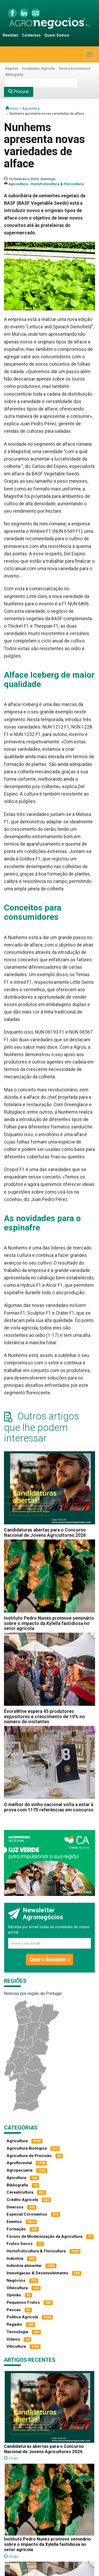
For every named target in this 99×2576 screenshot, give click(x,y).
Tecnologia (17, 2331)
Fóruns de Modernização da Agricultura (44, 2236)
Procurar (18, 91)
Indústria (15, 2258)
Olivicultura (17, 2287)
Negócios (16, 2280)
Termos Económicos (74, 68)
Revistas (10, 35)
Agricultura (31, 108)
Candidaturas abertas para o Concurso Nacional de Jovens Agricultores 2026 (45, 1532)
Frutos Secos (20, 2243)
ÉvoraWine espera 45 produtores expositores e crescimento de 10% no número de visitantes (44, 1716)
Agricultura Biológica (27, 2148)
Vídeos (13, 2339)
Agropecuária (19, 2170)
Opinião (14, 2295)
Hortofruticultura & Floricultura (57, 184)
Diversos (15, 2207)
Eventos (14, 2221)
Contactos (31, 35)
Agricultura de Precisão (29, 2155)
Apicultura (16, 2177)
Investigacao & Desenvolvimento (37, 2273)
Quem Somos (56, 35)
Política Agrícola (22, 2317)
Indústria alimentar (24, 2265)
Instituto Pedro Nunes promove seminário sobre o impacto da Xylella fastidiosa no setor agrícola (49, 1623)
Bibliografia (14, 74)
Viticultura (16, 2346)
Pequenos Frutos (23, 2302)
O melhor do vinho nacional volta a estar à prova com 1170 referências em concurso (48, 1807)
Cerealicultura (20, 2192)
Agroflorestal (19, 2162)
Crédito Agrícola (22, 2199)
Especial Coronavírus (27, 2214)
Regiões (11, 68)
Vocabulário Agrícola (38, 68)
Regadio (14, 2324)
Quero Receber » (49, 1959)
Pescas (14, 2309)
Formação (16, 2229)
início (11, 108)
